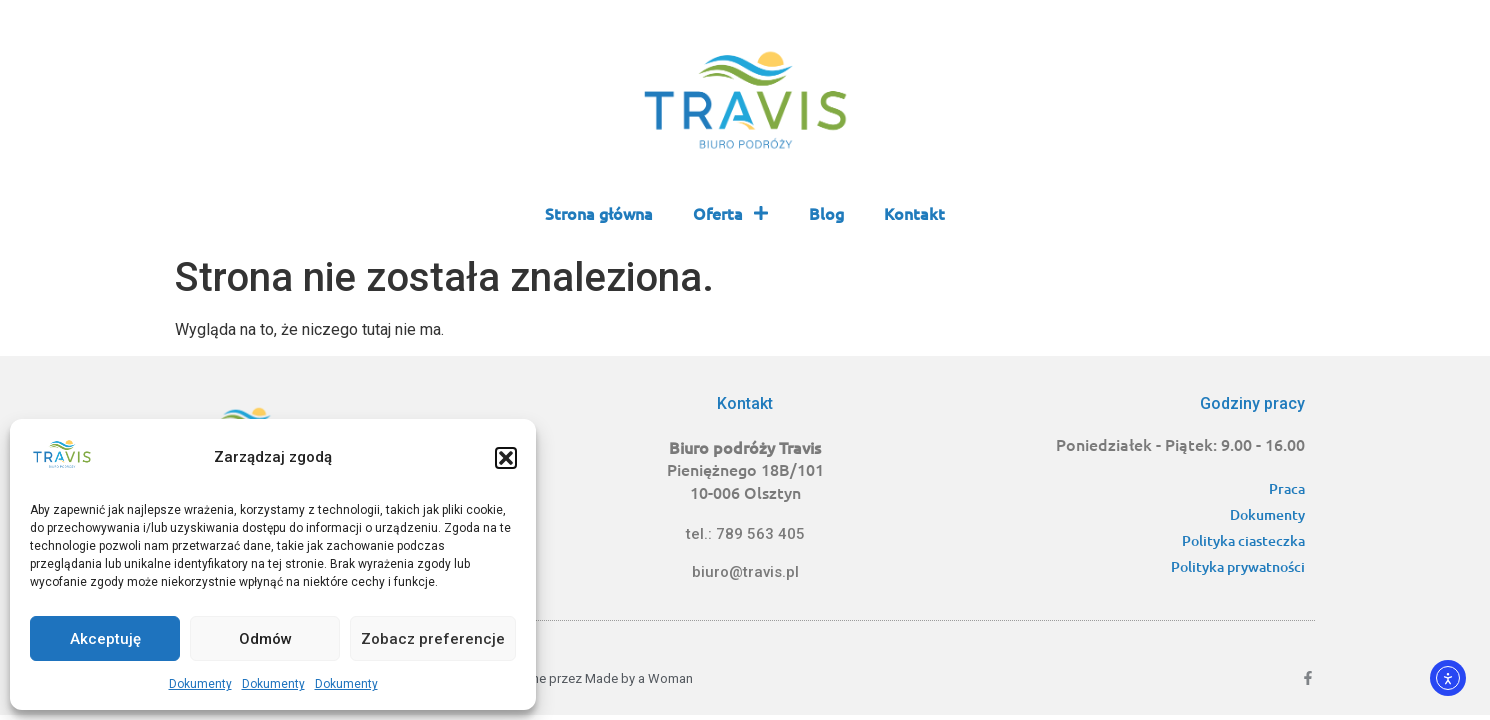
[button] (506, 458)
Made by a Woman (639, 678)
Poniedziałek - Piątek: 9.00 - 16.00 (1180, 444)
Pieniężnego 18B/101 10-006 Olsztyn (745, 469)
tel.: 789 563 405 (745, 534)
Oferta (731, 213)
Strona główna (599, 213)
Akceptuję (105, 639)
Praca (1287, 488)
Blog (826, 213)
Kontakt (914, 213)
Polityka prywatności (1238, 566)
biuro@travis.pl (745, 572)
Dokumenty (200, 684)
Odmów (265, 639)
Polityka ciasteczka (1243, 540)
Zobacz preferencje (433, 639)
